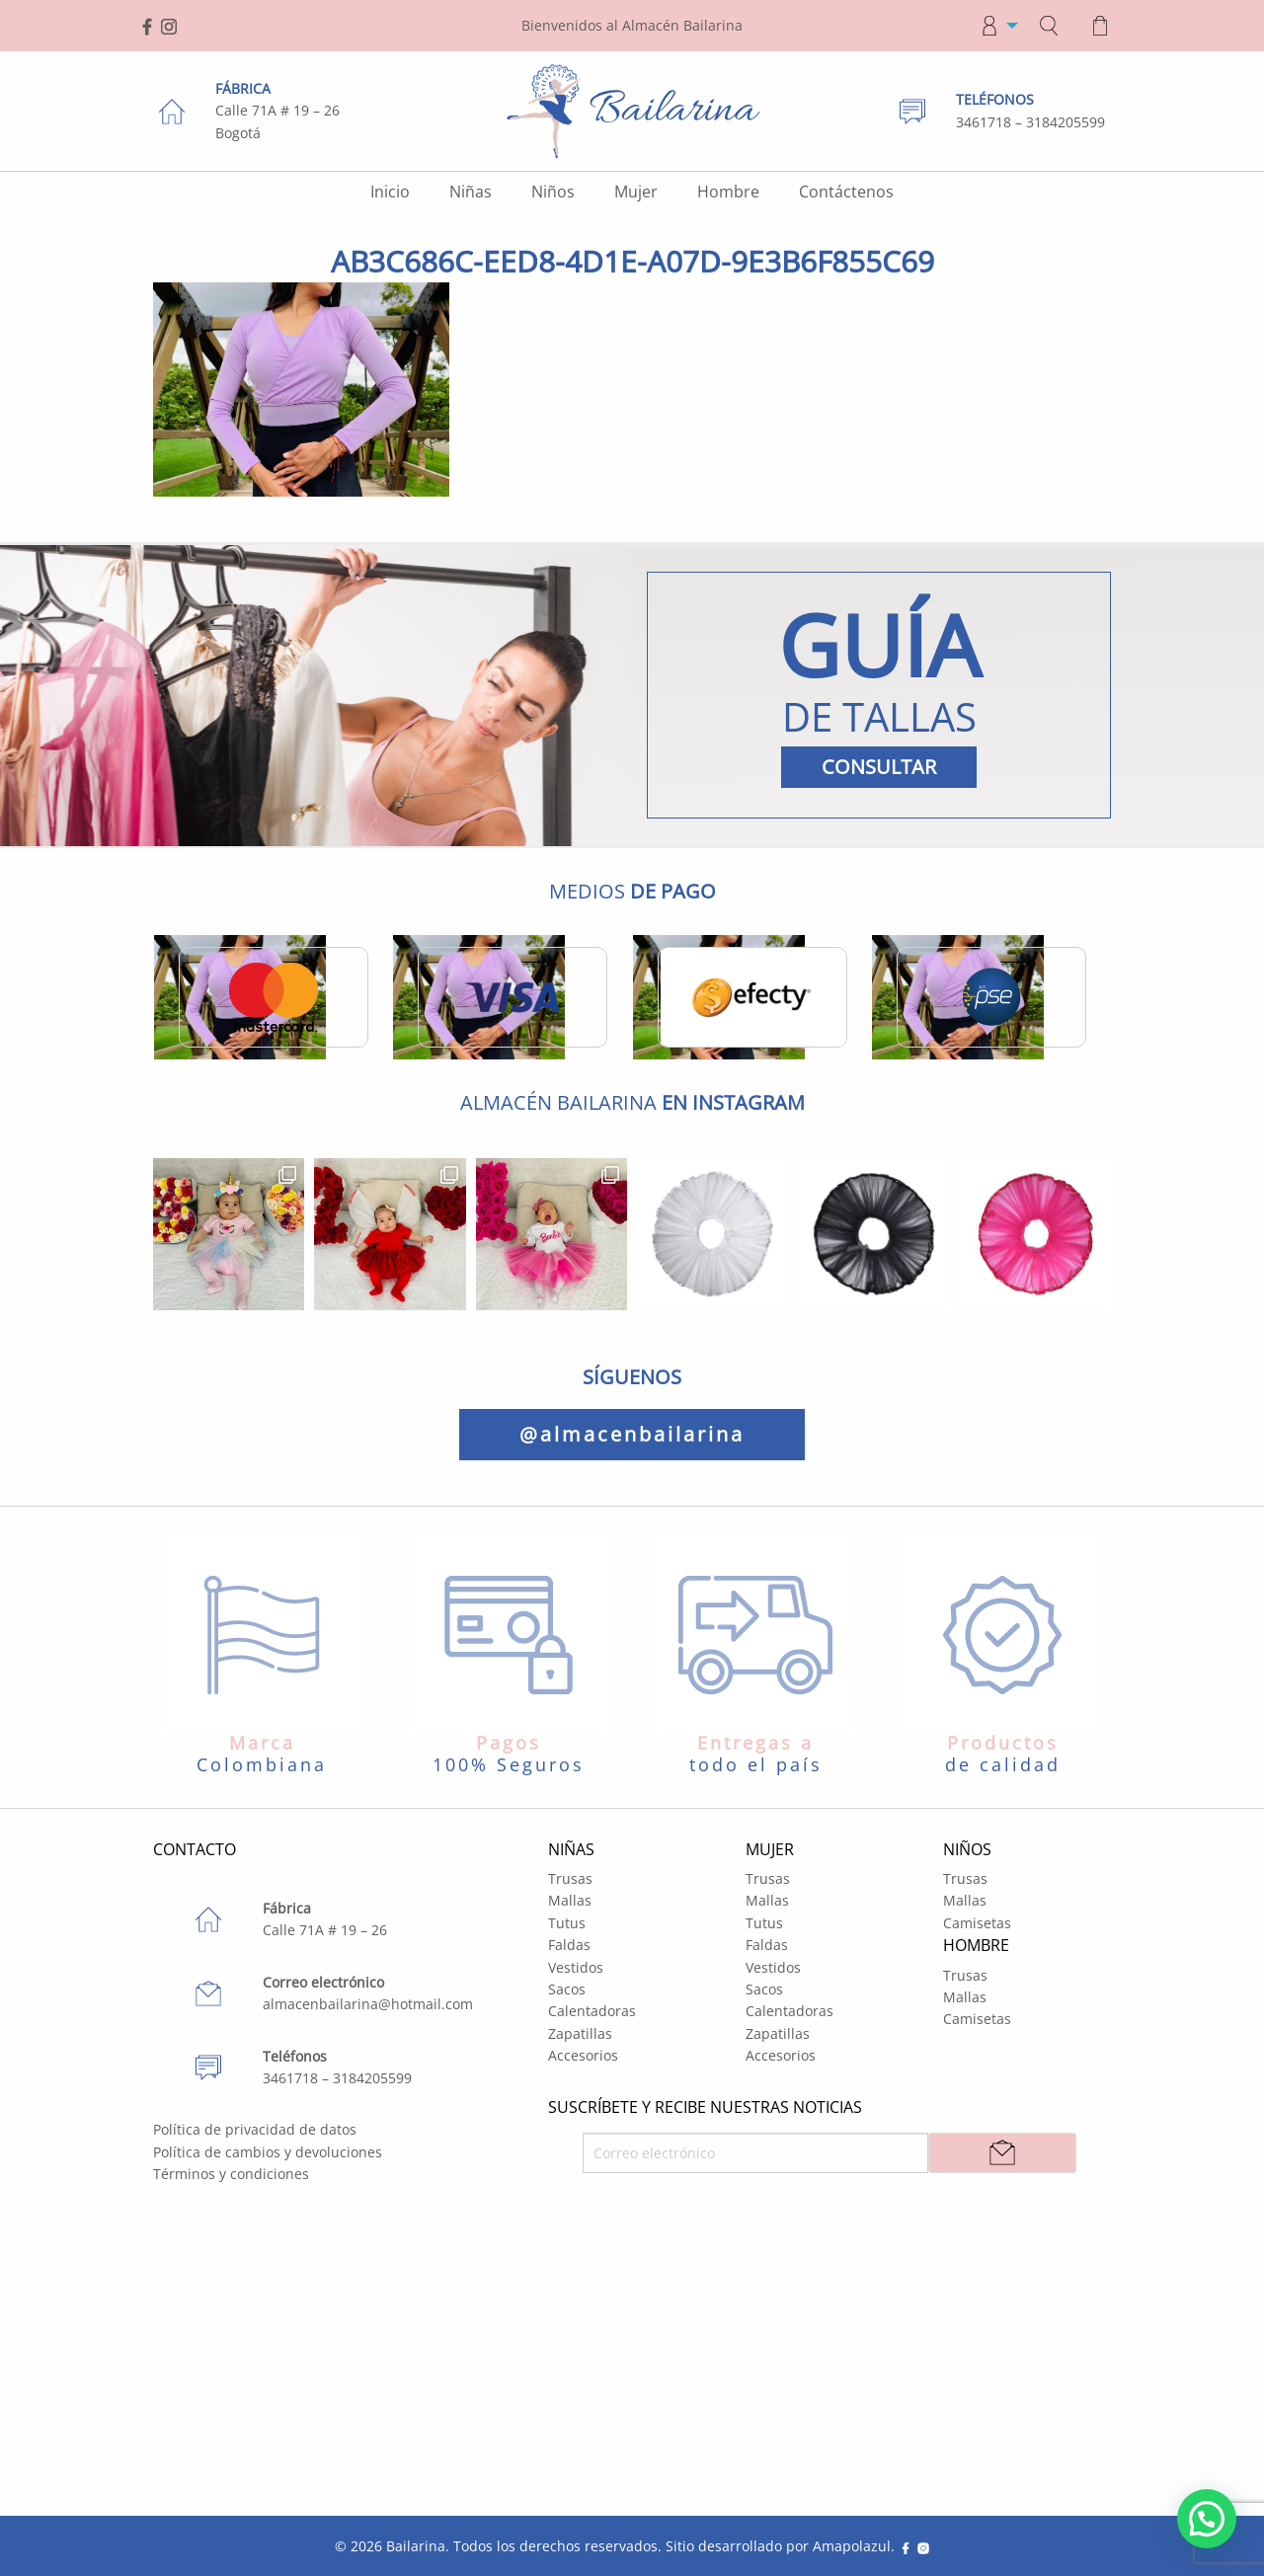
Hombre (728, 191)
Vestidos (575, 1967)
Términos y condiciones (231, 2173)
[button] (1206, 2518)
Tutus (567, 1922)
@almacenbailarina (632, 1434)
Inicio (390, 191)
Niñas (470, 191)
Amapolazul (852, 2546)
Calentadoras (592, 2010)
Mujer (636, 191)
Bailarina (415, 2546)
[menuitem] (993, 25)
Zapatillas (580, 2033)
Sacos (567, 1989)
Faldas (569, 1944)
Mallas (570, 1900)
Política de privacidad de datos (254, 2129)
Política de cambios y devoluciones (267, 2152)
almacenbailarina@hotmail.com (368, 2003)
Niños (553, 191)
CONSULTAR (879, 766)
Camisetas (977, 1922)
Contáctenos (846, 191)
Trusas (570, 1878)
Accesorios (583, 2055)
